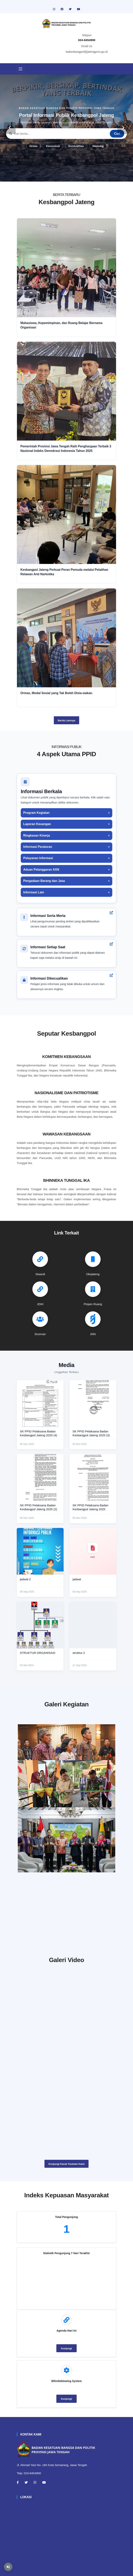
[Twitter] (26, 2482)
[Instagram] (35, 2482)
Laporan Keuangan (37, 824)
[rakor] (66, 1756)
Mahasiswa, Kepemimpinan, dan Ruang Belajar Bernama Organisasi (61, 325)
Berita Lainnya (66, 720)
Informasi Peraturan (37, 846)
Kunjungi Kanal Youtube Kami (66, 2163)
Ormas (33, 146)
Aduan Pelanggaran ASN (41, 869)
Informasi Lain (33, 892)
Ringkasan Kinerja (36, 835)
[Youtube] (44, 2482)
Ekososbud (53, 146)
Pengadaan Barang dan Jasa (44, 880)
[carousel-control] (10, 128)
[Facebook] (17, 2482)
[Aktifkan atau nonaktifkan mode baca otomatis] (8, 2567)
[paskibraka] (66, 1824)
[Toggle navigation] (20, 69)
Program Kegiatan (36, 812)
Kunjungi (66, 2348)
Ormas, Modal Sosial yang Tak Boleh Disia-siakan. (56, 693)
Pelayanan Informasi (38, 858)
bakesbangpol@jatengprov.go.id (87, 51)
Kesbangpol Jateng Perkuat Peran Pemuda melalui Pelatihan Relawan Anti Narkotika (64, 572)
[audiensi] (66, 1892)
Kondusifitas (76, 146)
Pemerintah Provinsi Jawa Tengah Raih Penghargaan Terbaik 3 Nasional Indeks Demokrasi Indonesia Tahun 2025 (65, 448)
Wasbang (98, 146)
